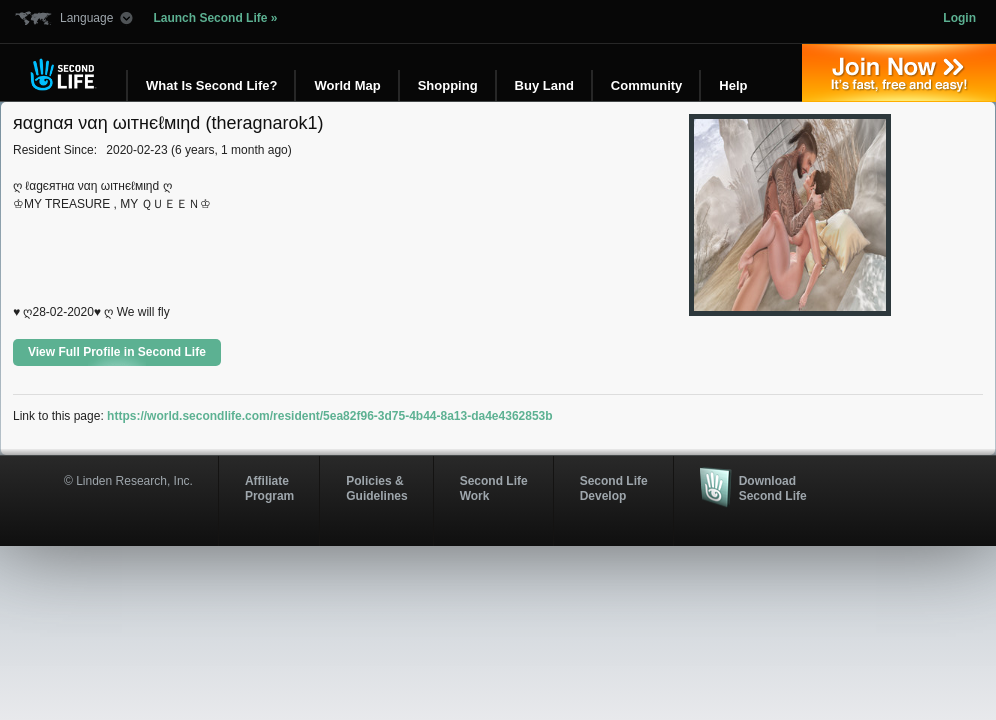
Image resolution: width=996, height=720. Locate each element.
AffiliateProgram (269, 488)
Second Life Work (494, 488)
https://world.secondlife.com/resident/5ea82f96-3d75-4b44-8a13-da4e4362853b (330, 416)
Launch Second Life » (215, 18)
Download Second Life (773, 488)
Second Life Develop (614, 488)
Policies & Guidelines (376, 488)
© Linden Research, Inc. (128, 481)
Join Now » (899, 73)
